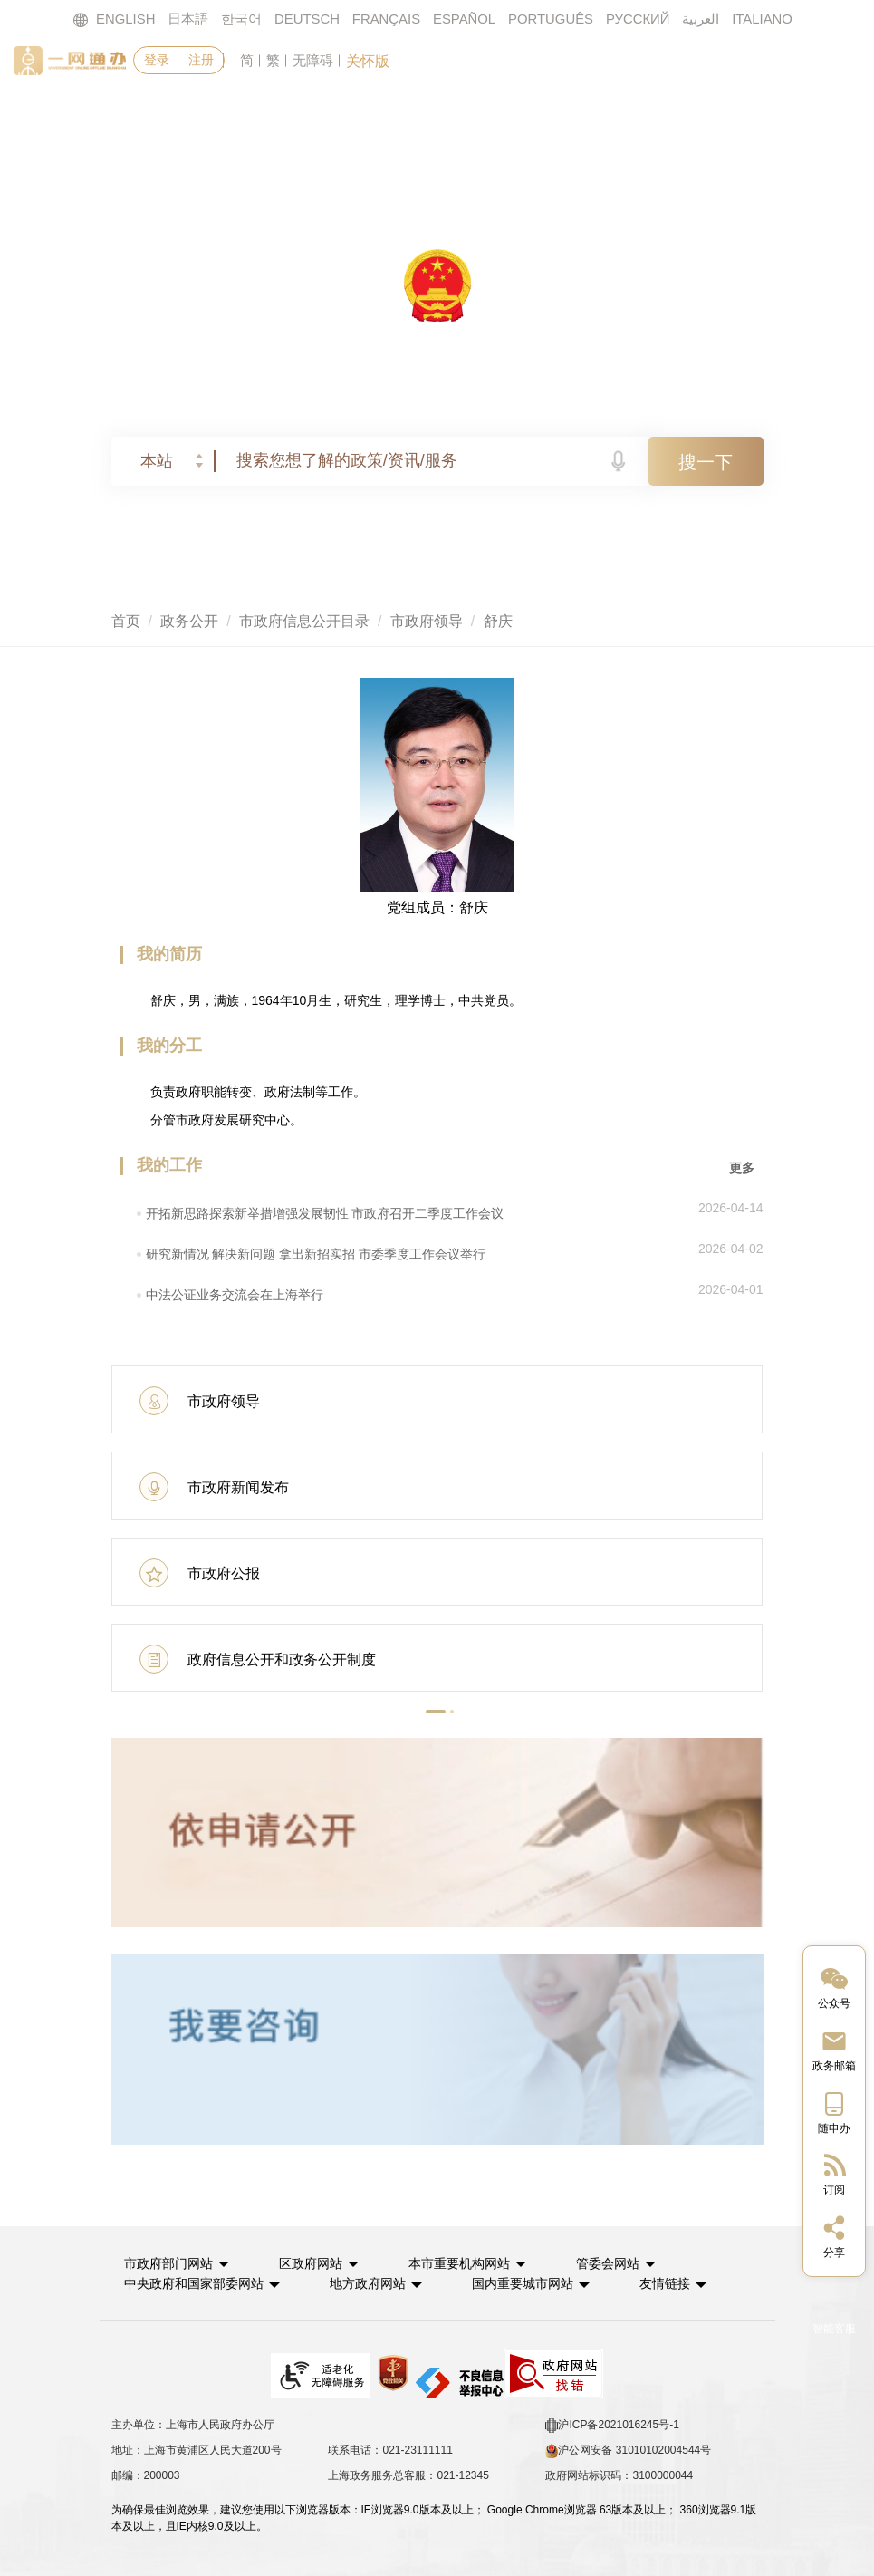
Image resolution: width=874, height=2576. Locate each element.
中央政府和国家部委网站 (196, 2281)
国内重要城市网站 (533, 2281)
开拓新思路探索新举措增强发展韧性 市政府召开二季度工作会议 (325, 1213)
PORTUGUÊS (551, 18)
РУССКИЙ (639, 18)
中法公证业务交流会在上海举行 (234, 1295)
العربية (702, 18)
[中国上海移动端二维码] (834, 2112)
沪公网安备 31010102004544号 (628, 2449)
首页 (153, 114)
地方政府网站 (374, 2281)
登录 (156, 60)
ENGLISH (112, 19)
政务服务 (253, 114)
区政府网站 (317, 2262)
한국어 (240, 18)
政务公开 (480, 114)
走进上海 (706, 114)
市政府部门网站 (171, 2262)
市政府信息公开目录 (304, 621)
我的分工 (169, 1046)
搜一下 (705, 462)
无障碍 (313, 60)
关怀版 (368, 61)
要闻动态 (366, 114)
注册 (202, 60)
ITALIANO (764, 18)
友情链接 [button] (688, 2281)
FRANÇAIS (385, 18)
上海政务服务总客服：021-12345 (408, 2473)
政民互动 (593, 114)
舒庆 (498, 621)
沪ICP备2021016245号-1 (611, 2424)
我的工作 (169, 1165)
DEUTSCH (306, 18)
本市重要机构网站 (470, 2262)
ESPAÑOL (464, 18)
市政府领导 (426, 621)
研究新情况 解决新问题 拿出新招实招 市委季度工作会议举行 (316, 1254)
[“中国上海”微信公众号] (834, 1987)
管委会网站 (623, 2262)
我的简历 (169, 954)
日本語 (187, 18)
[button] (436, 1711)
